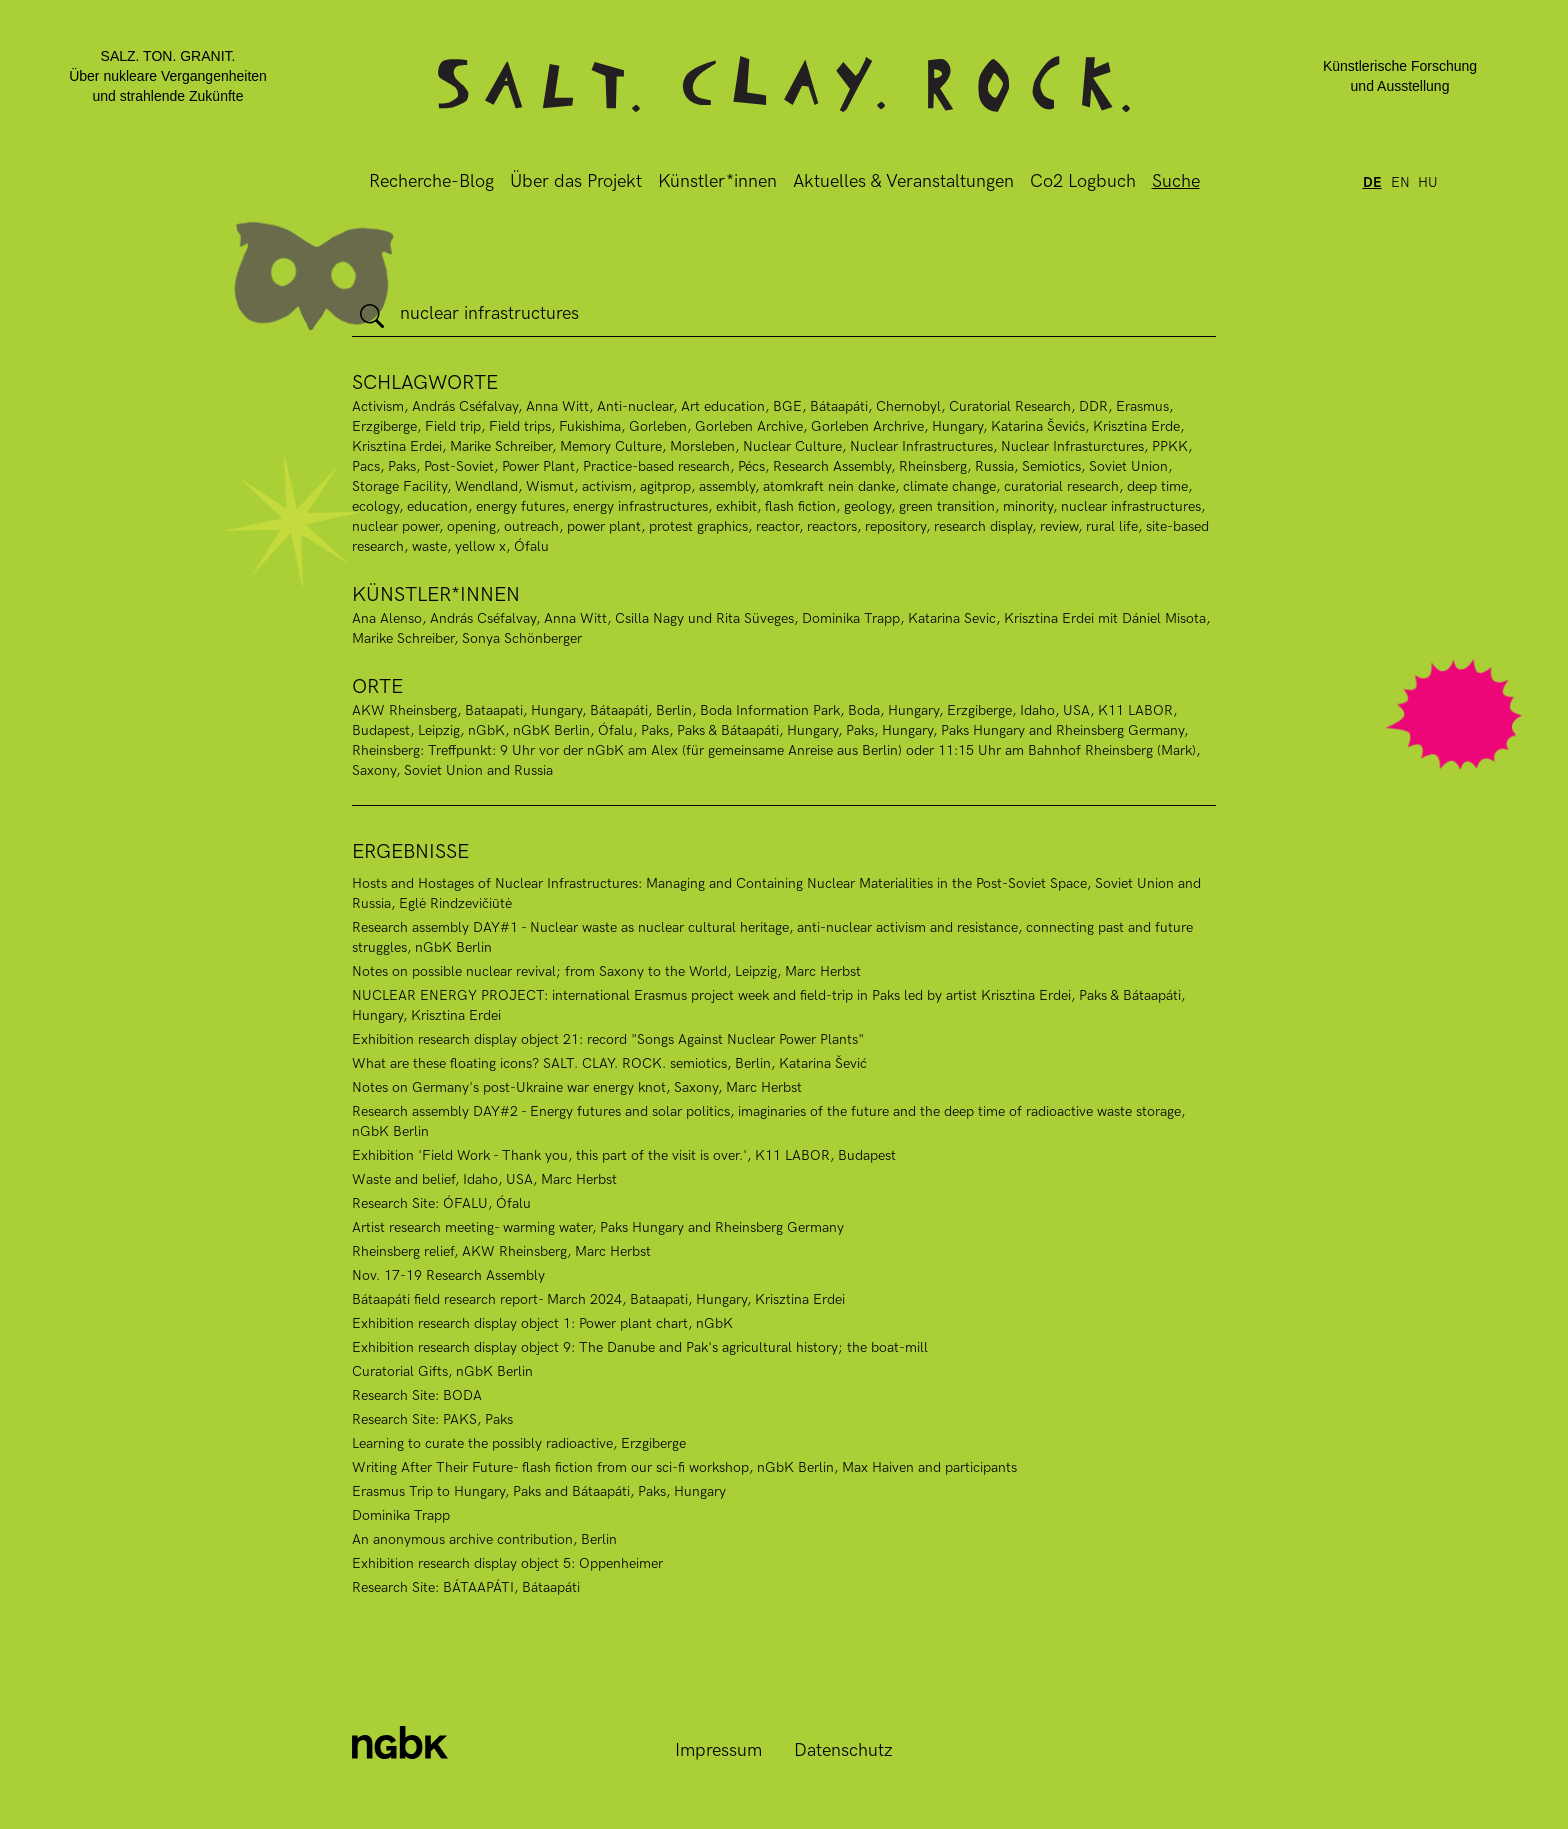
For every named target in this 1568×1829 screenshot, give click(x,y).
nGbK (486, 730)
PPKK (1170, 446)
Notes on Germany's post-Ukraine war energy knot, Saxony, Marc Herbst (577, 1087)
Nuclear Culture (792, 446)
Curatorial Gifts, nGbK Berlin (442, 1371)
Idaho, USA (1055, 710)
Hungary (957, 426)
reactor (777, 526)
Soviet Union (1128, 466)
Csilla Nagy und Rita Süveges (704, 618)
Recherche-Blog (431, 181)
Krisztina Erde (1136, 426)
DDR (1093, 406)
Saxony (374, 770)
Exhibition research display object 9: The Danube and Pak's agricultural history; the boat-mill (640, 1347)
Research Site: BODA (417, 1395)
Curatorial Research (1010, 406)
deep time (1157, 486)
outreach (531, 526)
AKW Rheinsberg (404, 710)
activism (607, 486)
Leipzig (439, 730)
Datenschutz (843, 1750)
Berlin (674, 710)
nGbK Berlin (551, 730)
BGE (787, 406)
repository (895, 526)
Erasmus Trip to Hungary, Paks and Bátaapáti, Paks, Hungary (539, 1491)
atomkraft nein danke (829, 486)
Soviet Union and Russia (478, 770)
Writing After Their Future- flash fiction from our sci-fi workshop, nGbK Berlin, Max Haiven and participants (684, 1467)
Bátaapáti (619, 710)
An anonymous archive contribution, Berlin (484, 1539)
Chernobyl (908, 406)
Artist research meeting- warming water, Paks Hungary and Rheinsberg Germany (598, 1227)
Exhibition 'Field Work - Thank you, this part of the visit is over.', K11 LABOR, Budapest (624, 1155)
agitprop (665, 486)
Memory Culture (611, 446)
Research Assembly (832, 466)
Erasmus (1142, 406)
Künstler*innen (717, 181)
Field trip (453, 426)
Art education (723, 406)
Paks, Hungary (889, 730)
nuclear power (395, 526)
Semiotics (1051, 466)
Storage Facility (399, 486)
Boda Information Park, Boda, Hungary (819, 710)
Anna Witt (557, 406)
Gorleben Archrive (867, 426)
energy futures (520, 506)
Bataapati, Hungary (523, 710)
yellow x (480, 546)
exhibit (736, 506)
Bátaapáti (839, 406)
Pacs (366, 466)
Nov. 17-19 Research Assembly (448, 1275)
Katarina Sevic (952, 618)
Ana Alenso (387, 618)
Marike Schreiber (501, 446)
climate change (949, 486)
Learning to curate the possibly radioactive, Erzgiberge (519, 1443)
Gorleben (658, 426)
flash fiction (800, 506)
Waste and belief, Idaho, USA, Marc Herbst (484, 1179)
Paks (402, 466)
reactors (832, 526)
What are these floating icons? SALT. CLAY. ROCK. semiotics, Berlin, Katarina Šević (609, 1063)
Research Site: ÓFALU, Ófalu (441, 1203)
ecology (375, 506)
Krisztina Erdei (397, 446)
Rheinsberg (933, 466)
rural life (1112, 526)
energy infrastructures (640, 506)
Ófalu (615, 730)
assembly (727, 486)
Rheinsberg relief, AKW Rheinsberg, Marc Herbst (501, 1251)
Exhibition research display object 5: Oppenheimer (507, 1563)
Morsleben (702, 446)
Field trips (520, 426)
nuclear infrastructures (1131, 506)
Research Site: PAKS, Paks (432, 1419)
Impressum (718, 1750)
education (437, 506)
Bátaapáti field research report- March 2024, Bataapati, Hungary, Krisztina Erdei (598, 1299)
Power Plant (538, 466)
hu (1428, 182)
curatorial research (1061, 486)
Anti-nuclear (635, 406)
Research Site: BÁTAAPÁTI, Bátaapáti (466, 1587)
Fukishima (590, 426)
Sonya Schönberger (522, 638)
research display (983, 526)
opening (471, 526)
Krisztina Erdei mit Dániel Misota (1105, 618)
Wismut (550, 486)
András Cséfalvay (465, 406)
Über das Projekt (576, 181)
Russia (994, 466)
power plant (604, 526)
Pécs (751, 466)
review (1059, 526)
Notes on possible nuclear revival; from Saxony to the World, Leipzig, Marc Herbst (606, 971)
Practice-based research (656, 466)
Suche (1176, 181)
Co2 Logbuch (1083, 181)
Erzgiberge (384, 426)
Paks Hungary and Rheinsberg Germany (1062, 730)
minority (1028, 506)
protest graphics (698, 526)
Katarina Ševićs (1038, 426)
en (1400, 182)
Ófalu (531, 546)
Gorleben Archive (749, 426)
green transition (947, 506)
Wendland (486, 486)
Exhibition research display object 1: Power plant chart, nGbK (542, 1323)
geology (867, 506)
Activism (378, 406)
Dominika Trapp (851, 618)
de (1372, 182)
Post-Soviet (459, 466)
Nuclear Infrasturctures (1072, 446)
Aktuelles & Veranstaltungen (903, 181)
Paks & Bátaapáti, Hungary (757, 730)
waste (429, 546)
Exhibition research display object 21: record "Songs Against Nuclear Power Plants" (608, 1039)
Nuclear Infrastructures (921, 446)
